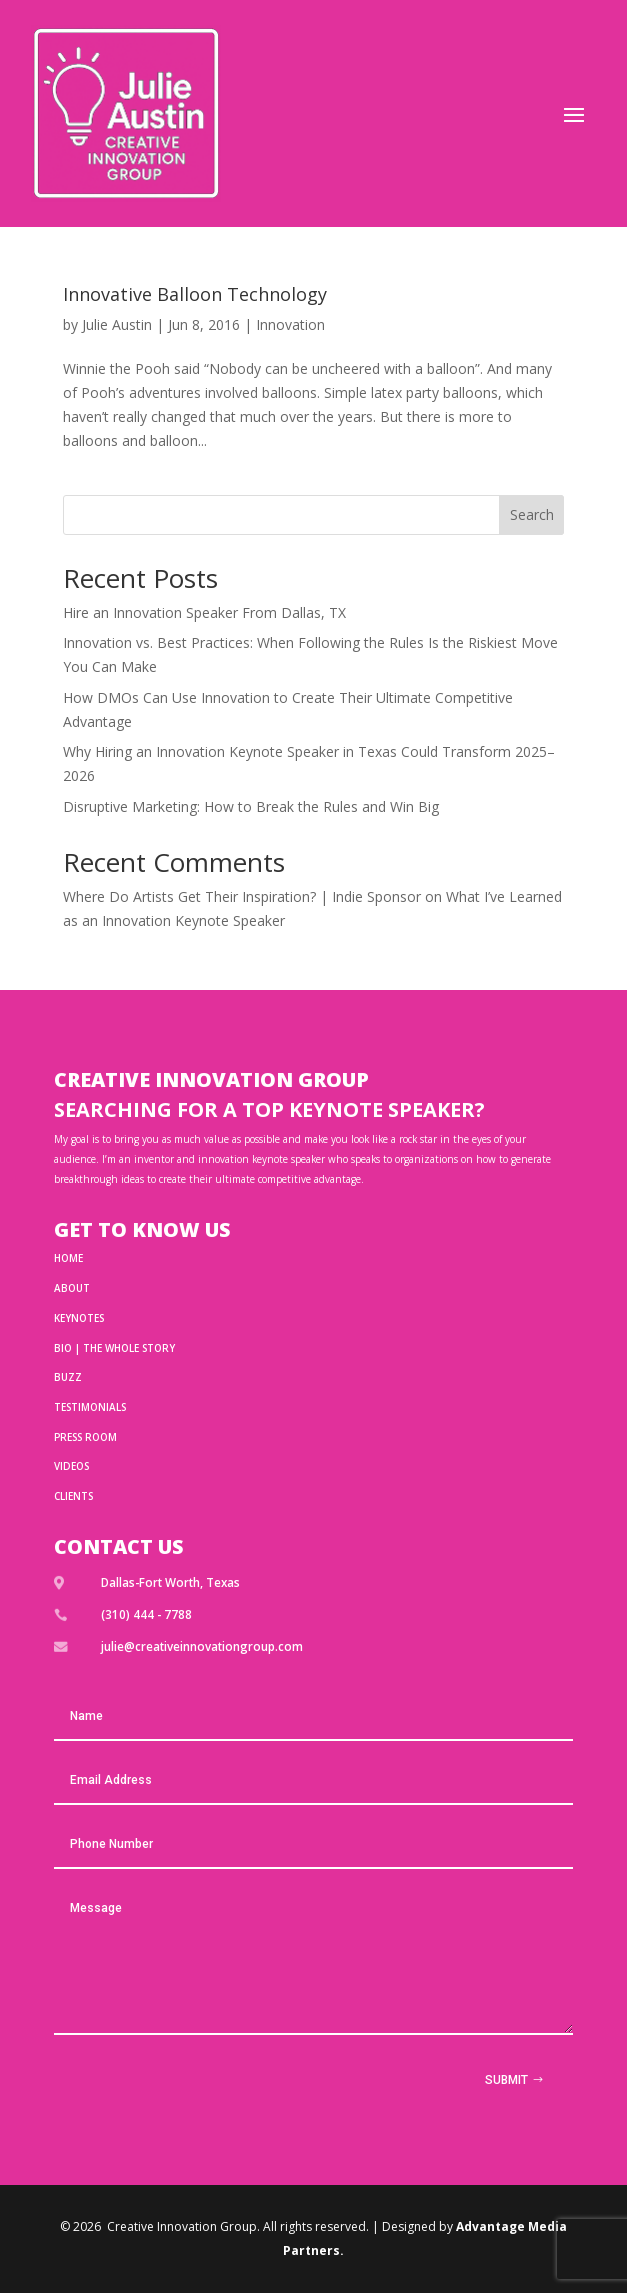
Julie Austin (117, 324)
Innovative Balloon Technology (195, 294)
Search (532, 514)
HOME (68, 1258)
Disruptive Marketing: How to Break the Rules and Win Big (251, 806)
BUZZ (68, 1377)
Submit (506, 2080)
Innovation (290, 324)
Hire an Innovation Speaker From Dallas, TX (204, 612)
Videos (71, 1466)
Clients (73, 1496)
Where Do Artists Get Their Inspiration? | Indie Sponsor (242, 896)
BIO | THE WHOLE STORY (114, 1348)
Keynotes (79, 1318)
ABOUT (72, 1288)
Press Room (85, 1437)
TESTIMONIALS (90, 1407)
